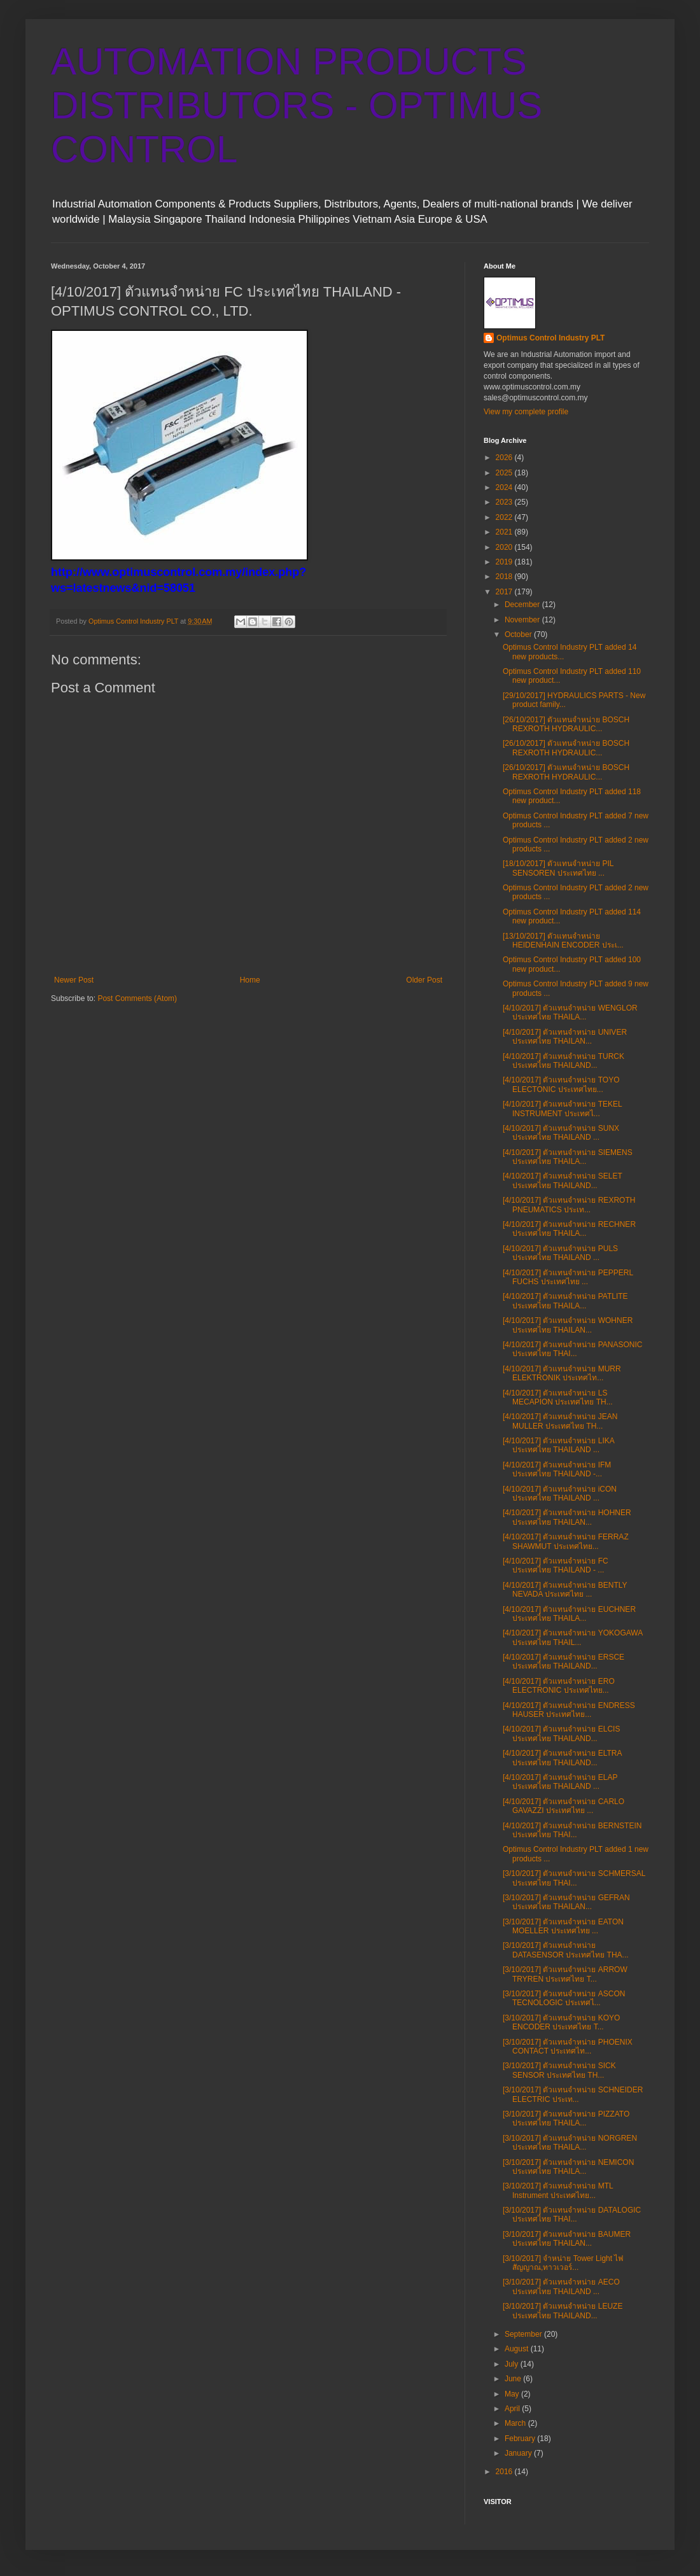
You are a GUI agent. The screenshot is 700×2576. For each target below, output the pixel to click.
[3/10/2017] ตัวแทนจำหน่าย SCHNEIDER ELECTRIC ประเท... (573, 2094)
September (524, 2334)
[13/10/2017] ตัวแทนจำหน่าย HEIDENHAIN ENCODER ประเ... (563, 940)
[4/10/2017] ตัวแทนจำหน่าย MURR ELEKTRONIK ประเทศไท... (562, 1373)
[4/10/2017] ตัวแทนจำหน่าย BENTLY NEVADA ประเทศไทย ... (565, 1590)
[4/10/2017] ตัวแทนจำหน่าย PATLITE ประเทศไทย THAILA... (565, 1301)
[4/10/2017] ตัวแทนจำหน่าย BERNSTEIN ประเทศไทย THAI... (572, 1830)
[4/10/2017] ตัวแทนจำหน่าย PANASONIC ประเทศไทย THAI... (573, 1349)
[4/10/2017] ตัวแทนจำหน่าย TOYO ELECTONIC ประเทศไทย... (561, 1084)
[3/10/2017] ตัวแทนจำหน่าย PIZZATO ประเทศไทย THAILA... (566, 2118)
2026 (505, 457)
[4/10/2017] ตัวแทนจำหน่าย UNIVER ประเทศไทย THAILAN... (565, 1037)
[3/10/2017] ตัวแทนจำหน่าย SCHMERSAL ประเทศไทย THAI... (574, 1878)
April (513, 2408)
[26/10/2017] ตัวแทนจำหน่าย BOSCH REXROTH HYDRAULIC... (566, 724)
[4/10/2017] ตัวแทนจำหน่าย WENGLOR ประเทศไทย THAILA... (570, 1012)
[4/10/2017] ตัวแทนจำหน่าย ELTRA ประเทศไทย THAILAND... (562, 1758)
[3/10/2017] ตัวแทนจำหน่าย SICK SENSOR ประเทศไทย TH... (559, 2070)
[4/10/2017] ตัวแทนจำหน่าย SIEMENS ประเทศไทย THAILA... (568, 1157)
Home (250, 980)
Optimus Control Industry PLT (550, 337)
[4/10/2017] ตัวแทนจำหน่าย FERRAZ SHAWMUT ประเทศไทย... (566, 1541)
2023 (505, 502)
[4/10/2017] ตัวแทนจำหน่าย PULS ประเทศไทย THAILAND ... (560, 1253)
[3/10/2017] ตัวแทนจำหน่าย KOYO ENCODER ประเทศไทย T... (561, 2022)
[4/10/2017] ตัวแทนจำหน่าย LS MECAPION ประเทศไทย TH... (558, 1397)
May (513, 2394)
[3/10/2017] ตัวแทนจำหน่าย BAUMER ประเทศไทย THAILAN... (567, 2239)
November (523, 619)
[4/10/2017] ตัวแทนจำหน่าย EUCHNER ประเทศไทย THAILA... (569, 1614)
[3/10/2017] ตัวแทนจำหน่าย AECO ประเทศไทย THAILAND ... (561, 2286)
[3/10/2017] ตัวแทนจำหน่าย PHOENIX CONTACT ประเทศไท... (568, 2046)
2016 (505, 2471)
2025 (505, 472)
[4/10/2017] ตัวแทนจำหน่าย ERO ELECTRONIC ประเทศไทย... (559, 1686)
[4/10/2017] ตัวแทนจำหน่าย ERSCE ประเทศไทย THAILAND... (563, 1661)
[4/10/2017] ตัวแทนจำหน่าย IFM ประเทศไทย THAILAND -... (557, 1469)
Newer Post (74, 980)
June (514, 2378)
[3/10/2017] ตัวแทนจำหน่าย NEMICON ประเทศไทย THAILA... (568, 2167)
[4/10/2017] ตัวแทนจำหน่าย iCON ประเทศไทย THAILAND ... (560, 1493)
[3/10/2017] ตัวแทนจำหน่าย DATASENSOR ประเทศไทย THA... (566, 1950)
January (519, 2453)
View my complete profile (526, 411)
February (521, 2438)
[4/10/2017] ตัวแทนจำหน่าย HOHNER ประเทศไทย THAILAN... (567, 1517)
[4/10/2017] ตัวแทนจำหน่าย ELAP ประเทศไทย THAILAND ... (560, 1782)
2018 (505, 576)
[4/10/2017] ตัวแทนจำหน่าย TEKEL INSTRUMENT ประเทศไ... (562, 1108)
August (518, 2348)
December (523, 604)
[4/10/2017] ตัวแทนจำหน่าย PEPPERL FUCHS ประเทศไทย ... (568, 1277)
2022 (505, 517)
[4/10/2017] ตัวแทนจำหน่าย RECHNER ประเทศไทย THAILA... (569, 1229)
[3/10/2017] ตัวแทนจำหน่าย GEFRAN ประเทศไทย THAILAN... (566, 1902)
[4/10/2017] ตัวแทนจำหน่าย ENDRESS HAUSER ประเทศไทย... (569, 1710)
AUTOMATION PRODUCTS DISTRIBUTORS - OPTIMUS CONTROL (296, 105)
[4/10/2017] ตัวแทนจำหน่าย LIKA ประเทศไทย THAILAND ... (558, 1445)
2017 (505, 591)
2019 (505, 561)
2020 (505, 547)
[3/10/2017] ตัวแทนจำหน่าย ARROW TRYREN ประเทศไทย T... (565, 1974)
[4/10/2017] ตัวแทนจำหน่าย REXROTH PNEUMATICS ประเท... (569, 1205)
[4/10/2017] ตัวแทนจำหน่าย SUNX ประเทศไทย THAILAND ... (561, 1133)
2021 (505, 532)
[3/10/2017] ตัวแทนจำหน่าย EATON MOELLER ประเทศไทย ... (563, 1926)
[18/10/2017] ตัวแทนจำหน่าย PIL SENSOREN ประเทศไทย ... (558, 868)
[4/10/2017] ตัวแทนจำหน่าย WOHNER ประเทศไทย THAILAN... (568, 1325)
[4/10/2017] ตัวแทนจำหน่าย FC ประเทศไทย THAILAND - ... (555, 1565)
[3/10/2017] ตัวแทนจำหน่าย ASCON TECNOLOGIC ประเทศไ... (564, 1998)
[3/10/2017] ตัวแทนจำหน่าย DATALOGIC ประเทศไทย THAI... (572, 2214)
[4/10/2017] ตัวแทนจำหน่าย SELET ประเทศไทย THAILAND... (562, 1180)
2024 (505, 487)
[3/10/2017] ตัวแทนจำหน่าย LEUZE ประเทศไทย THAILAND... (562, 2311)
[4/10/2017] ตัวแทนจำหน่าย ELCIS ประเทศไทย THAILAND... (561, 1733)
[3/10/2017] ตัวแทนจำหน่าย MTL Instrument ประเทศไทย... (558, 2190)
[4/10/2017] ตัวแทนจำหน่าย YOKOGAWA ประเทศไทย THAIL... (573, 1637)
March (516, 2423)
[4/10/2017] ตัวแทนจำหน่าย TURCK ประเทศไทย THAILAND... (563, 1061)
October (519, 634)
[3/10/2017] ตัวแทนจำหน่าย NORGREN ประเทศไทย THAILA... (570, 2143)
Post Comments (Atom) (137, 998)
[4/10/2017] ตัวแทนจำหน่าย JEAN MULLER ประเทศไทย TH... (560, 1421)
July (513, 2364)
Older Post (424, 980)
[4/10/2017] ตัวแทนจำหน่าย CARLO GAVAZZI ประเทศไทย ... (563, 1806)
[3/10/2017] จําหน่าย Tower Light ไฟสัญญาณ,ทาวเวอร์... (563, 2263)
